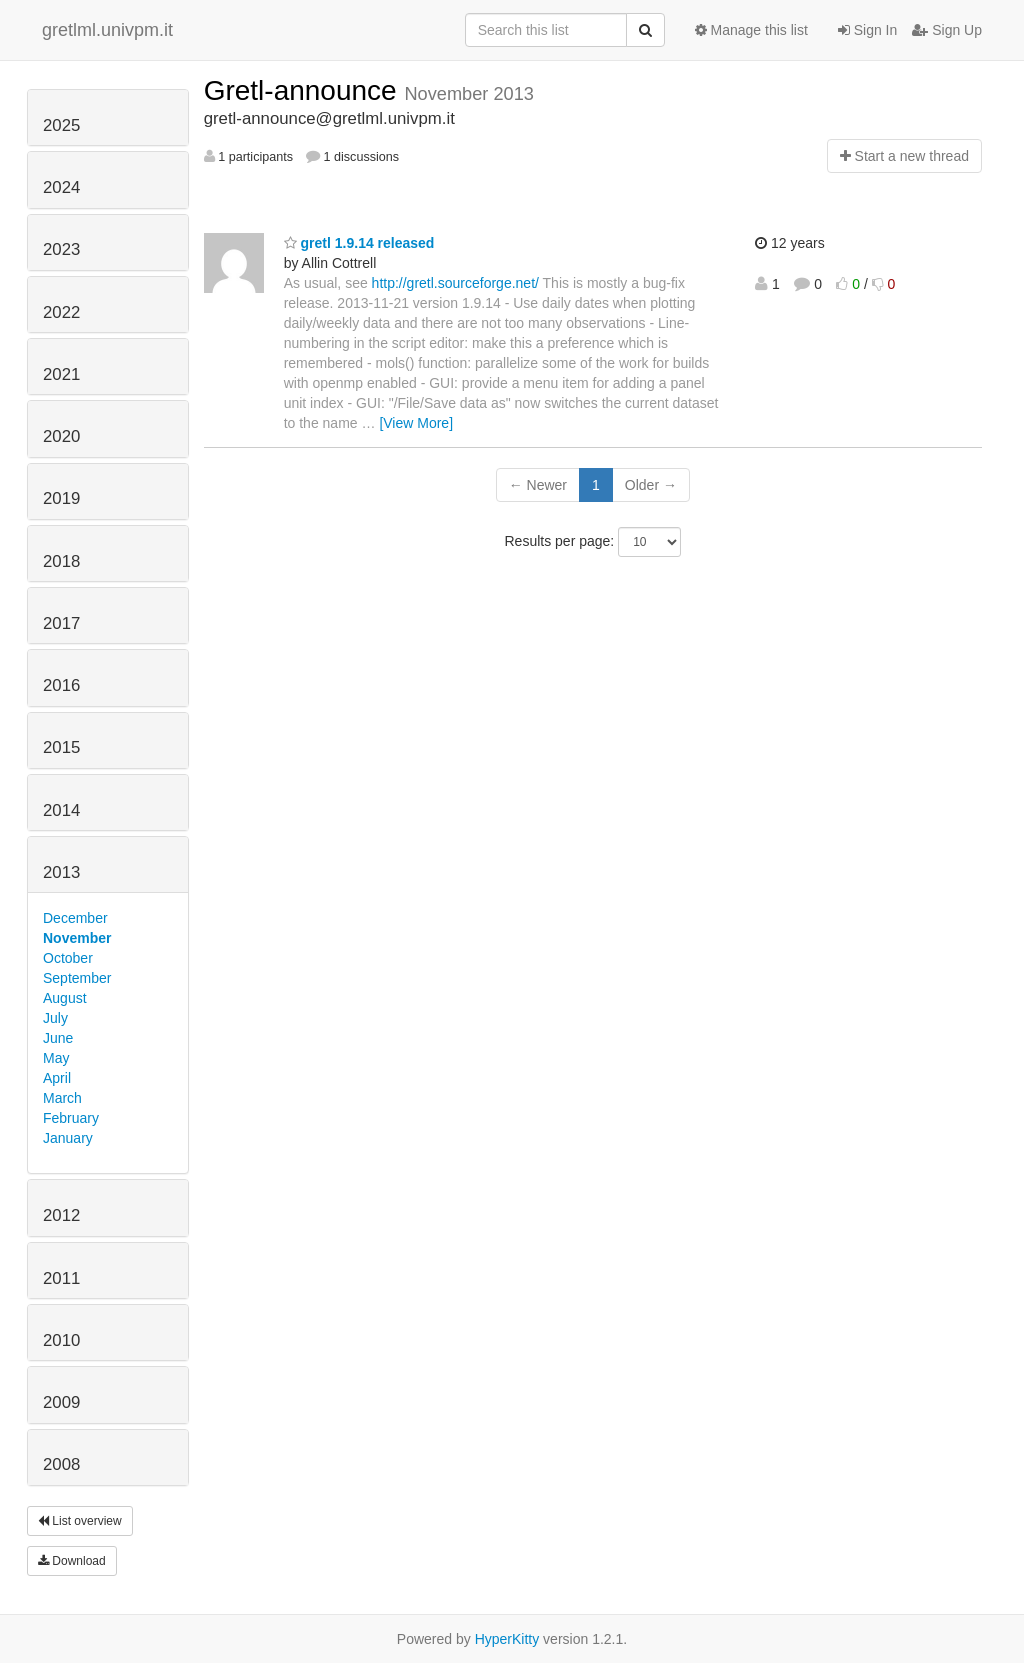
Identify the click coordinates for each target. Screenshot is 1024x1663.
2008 (61, 1464)
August (65, 998)
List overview (80, 1521)
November (77, 938)
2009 (61, 1402)
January (68, 1138)
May (56, 1058)
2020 (61, 436)
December (75, 918)
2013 (61, 872)
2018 (61, 561)
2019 (61, 498)
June (58, 1038)
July (55, 1018)
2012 (61, 1215)
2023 (61, 249)
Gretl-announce (304, 90)
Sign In (867, 30)
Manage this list (751, 30)
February (71, 1118)
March (62, 1098)
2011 (61, 1278)
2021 (61, 374)
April (57, 1078)
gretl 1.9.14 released (359, 243)
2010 (61, 1340)
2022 (61, 312)
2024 (61, 187)
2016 (61, 685)
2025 (61, 125)
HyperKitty (507, 1639)
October (68, 958)
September (77, 978)
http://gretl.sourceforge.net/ (455, 283)
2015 (61, 747)
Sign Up (947, 30)
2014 (61, 810)
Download (72, 1561)
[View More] (416, 423)
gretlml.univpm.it (107, 30)
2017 (61, 623)
